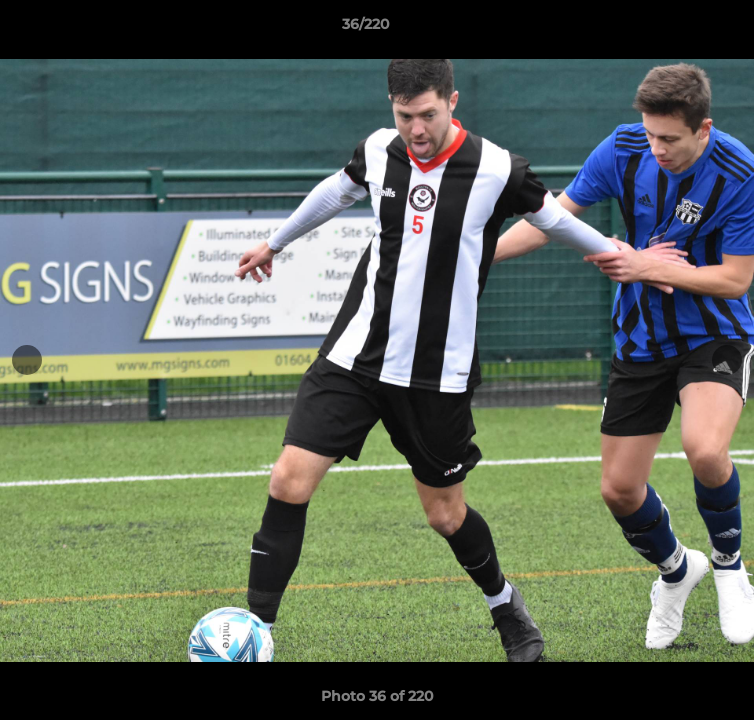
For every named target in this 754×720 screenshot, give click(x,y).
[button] (682, 29)
